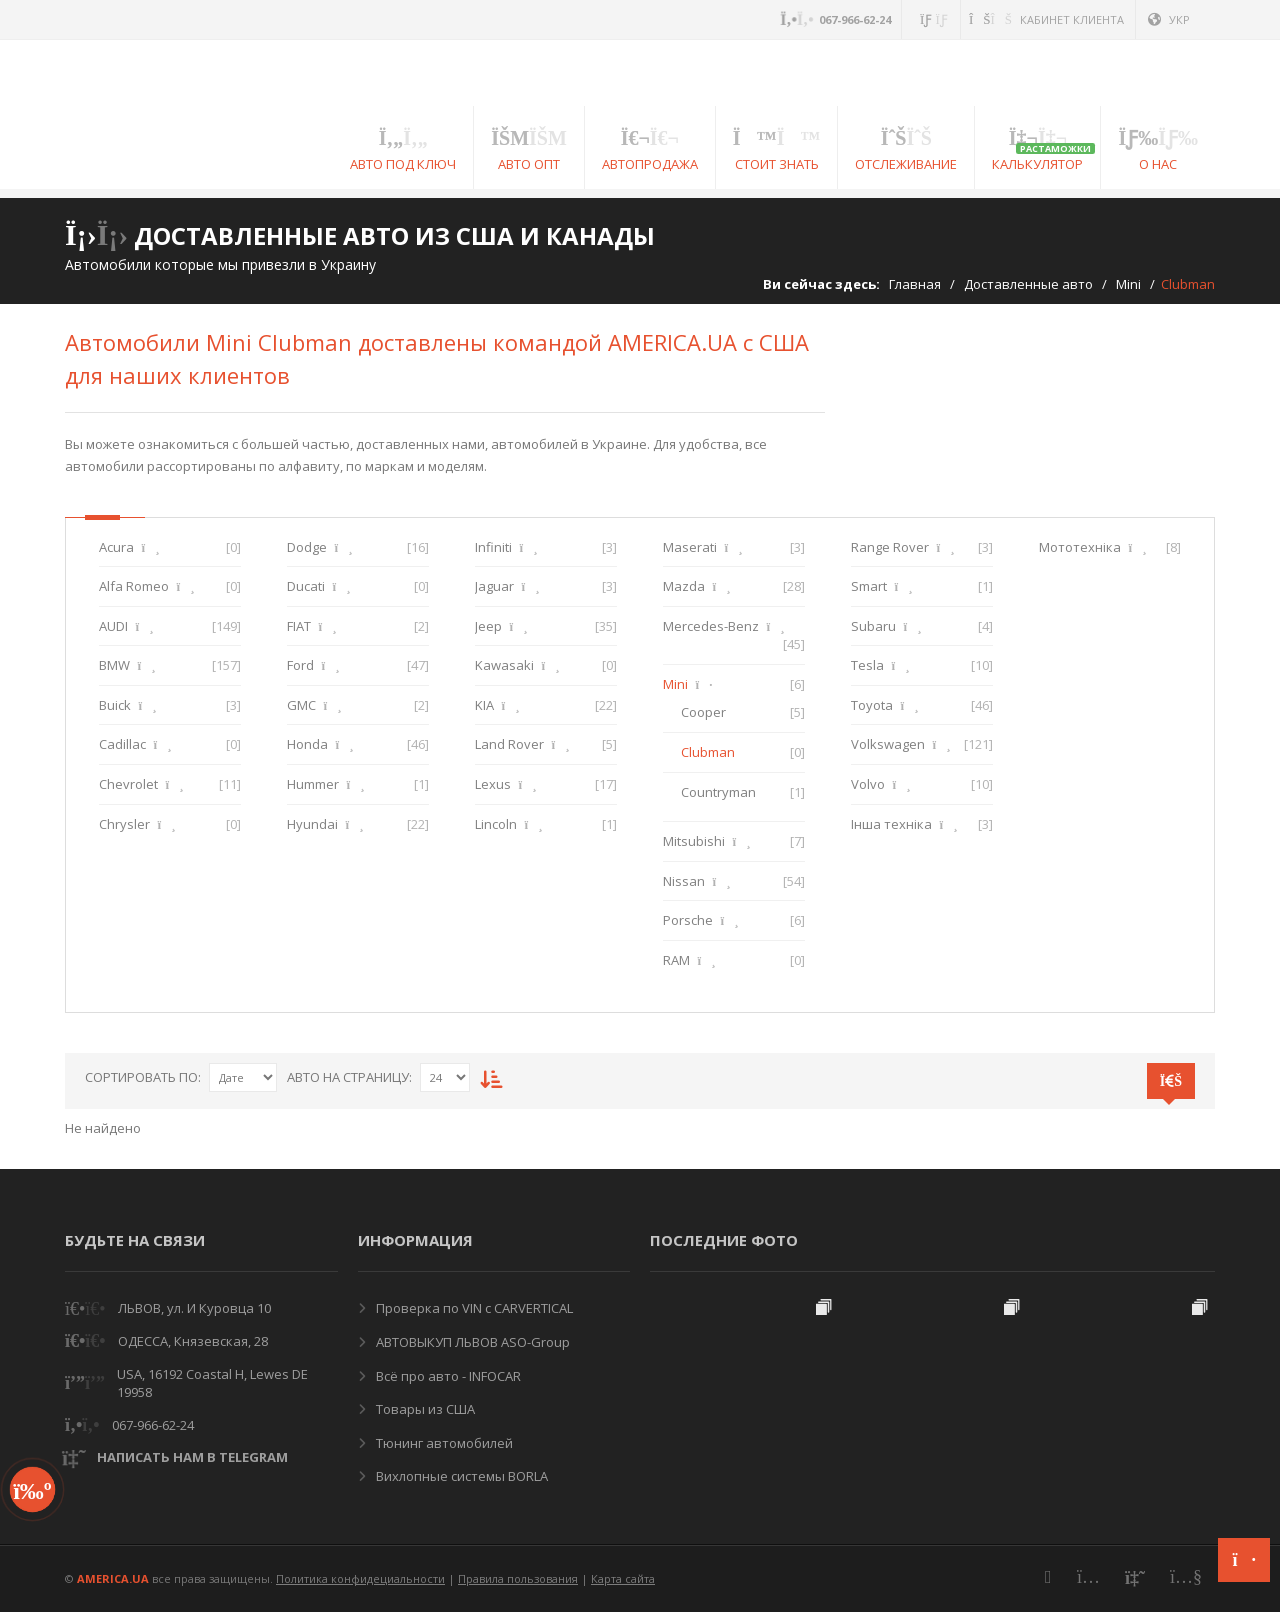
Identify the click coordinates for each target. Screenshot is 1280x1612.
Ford (300, 665)
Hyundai (312, 824)
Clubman (708, 752)
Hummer (313, 784)
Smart (869, 586)
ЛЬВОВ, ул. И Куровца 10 (194, 1308)
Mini (1128, 284)
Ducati (306, 586)
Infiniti (493, 547)
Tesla (867, 665)
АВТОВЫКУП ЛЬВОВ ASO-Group (471, 1342)
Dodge (307, 547)
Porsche (688, 920)
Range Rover (890, 547)
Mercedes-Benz (711, 626)
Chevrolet (128, 784)
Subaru (873, 626)
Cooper (703, 712)
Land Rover (509, 744)
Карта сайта (623, 1578)
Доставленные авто (1028, 284)
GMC (301, 705)
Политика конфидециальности (360, 1578)
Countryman (718, 792)
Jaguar (494, 586)
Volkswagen (888, 744)
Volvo (868, 784)
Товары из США (424, 1409)
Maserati (690, 547)
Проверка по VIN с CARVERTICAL (473, 1308)
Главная (915, 284)
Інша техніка (891, 824)
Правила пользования (518, 1578)
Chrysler (124, 824)
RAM (676, 960)
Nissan (684, 881)
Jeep (488, 626)
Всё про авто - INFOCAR (447, 1376)
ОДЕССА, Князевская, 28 (193, 1341)
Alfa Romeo (134, 586)
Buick (115, 705)
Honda (307, 744)
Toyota (872, 705)
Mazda (684, 586)
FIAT (299, 626)
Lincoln (496, 824)
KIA (484, 705)
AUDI (113, 626)
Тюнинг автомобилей (443, 1443)
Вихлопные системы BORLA (460, 1476)
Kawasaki (504, 665)
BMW (114, 665)
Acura (116, 547)
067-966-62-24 (153, 1425)
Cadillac (122, 744)
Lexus (493, 784)
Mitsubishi (694, 841)
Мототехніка (1080, 547)
